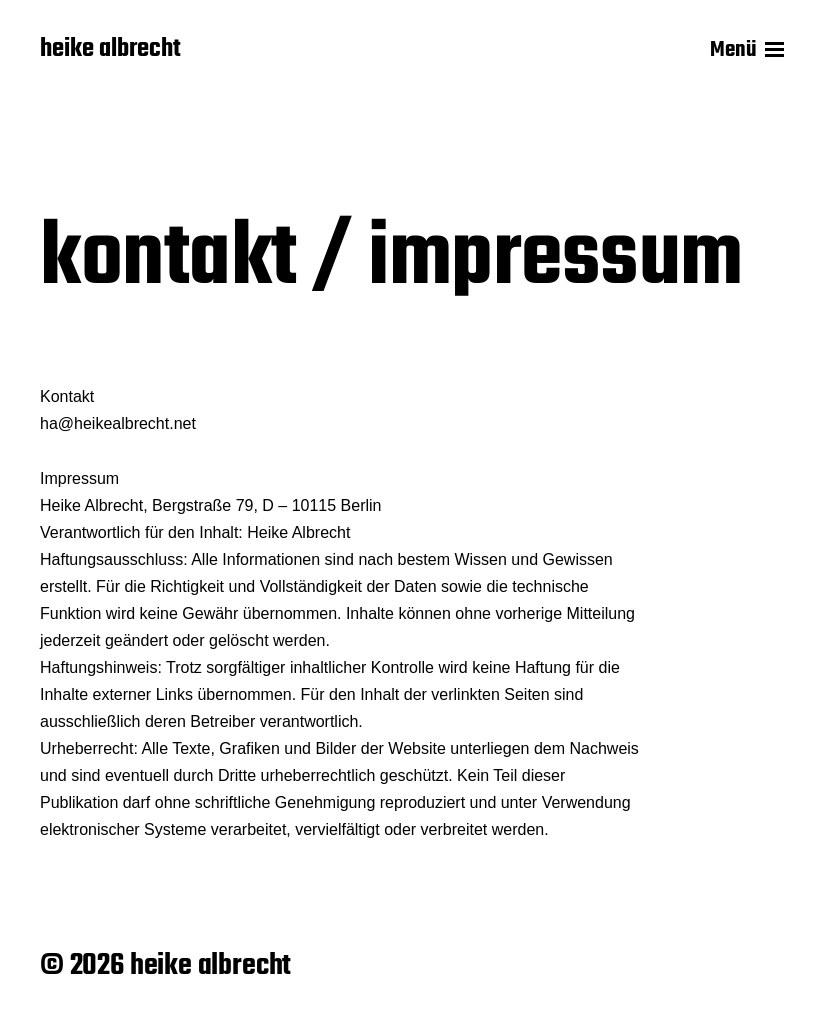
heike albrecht (110, 50)
